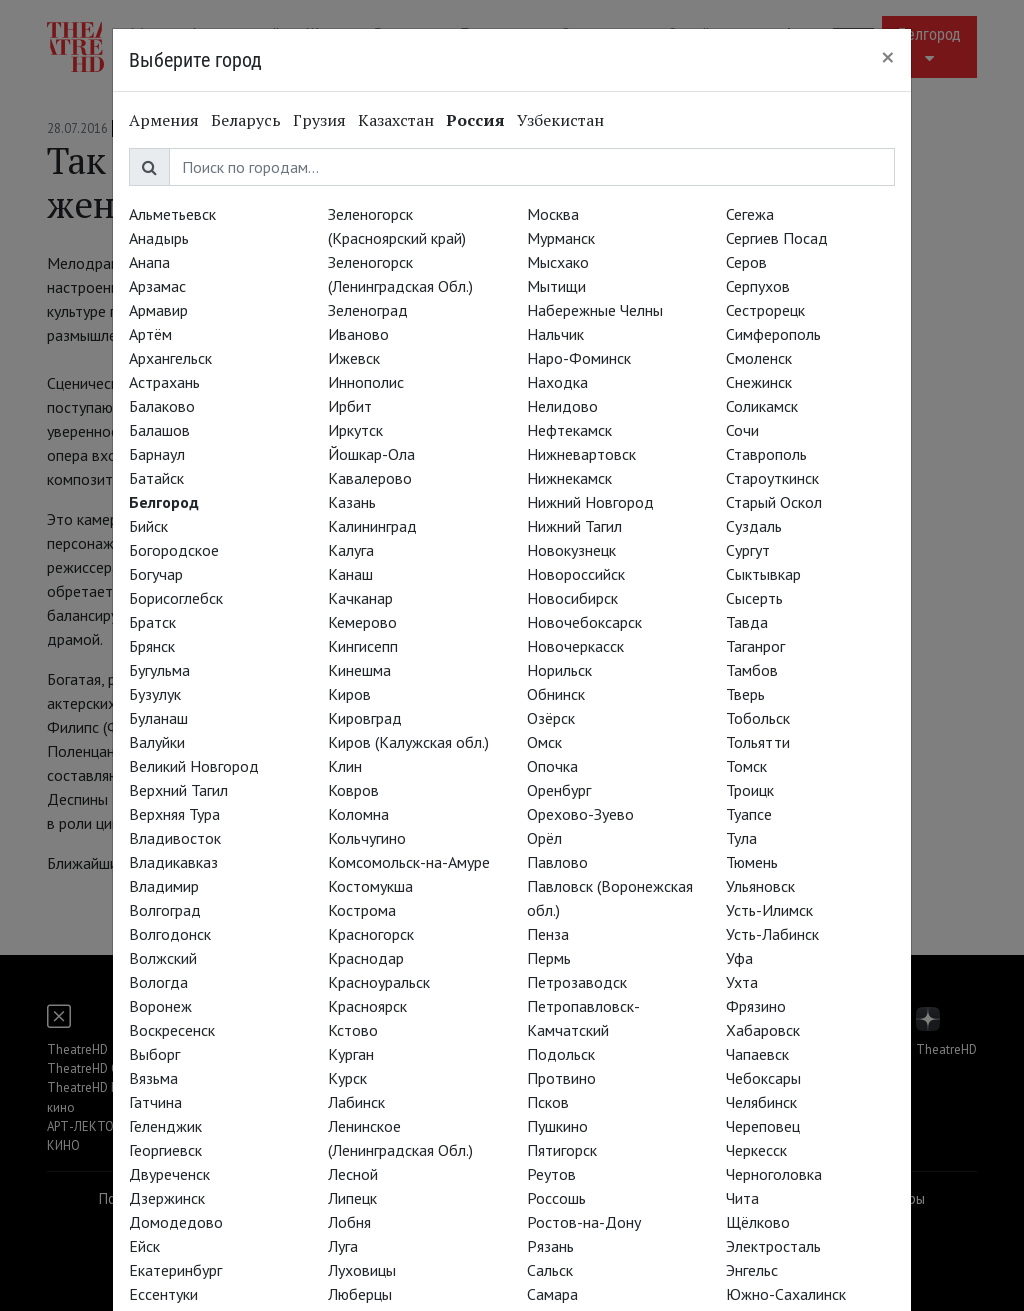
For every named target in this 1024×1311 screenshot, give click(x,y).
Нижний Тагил (574, 526)
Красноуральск (379, 982)
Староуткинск (772, 478)
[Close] (888, 57)
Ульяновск (760, 886)
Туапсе (749, 814)
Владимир (164, 886)
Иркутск (355, 430)
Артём (150, 334)
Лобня (349, 1222)
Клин (345, 766)
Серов (746, 262)
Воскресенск (172, 1030)
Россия (475, 120)
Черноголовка (774, 1174)
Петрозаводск (577, 982)
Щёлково (758, 1222)
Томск (746, 766)
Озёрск (551, 718)
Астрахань (164, 382)
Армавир (158, 310)
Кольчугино (367, 838)
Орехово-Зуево (580, 814)
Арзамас (157, 286)
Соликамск (762, 406)
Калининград (372, 526)
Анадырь (159, 238)
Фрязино (756, 1006)
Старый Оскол (774, 502)
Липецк (352, 1198)
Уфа (739, 958)
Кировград (365, 718)
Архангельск (170, 358)
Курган (351, 1054)
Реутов (551, 1174)
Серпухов (758, 286)
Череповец (763, 1126)
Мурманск (561, 238)
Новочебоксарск (584, 622)
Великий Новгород (194, 766)
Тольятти (758, 742)
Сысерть (754, 598)
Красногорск (371, 934)
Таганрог (755, 646)
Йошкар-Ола (371, 454)
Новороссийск (576, 574)
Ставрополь (766, 454)
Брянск (152, 646)
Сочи (742, 430)
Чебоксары (763, 1078)
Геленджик (165, 1126)
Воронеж (160, 1006)
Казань (352, 502)
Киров (349, 694)
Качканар (360, 598)
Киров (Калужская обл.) (408, 742)
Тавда (747, 622)
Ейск (144, 1246)
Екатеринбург (175, 1270)
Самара (552, 1294)
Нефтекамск (569, 430)
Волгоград (165, 910)
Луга (343, 1246)
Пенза (548, 934)
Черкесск (756, 1150)
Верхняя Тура (174, 814)
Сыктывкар (763, 574)
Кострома (362, 910)
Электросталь (773, 1246)
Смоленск (759, 358)
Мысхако (558, 262)
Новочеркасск (575, 646)
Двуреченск (169, 1174)
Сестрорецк (765, 310)
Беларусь (246, 120)
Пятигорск (562, 1150)
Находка (557, 382)
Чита (742, 1198)
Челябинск (761, 1102)
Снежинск (759, 382)
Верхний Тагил (178, 790)
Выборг (154, 1054)
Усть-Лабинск (772, 934)
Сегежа (750, 214)
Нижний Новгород (590, 502)
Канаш (350, 574)
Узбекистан (560, 120)
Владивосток (175, 838)
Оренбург (559, 790)
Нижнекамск (569, 478)
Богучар (156, 574)
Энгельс (752, 1270)
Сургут (748, 550)
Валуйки (157, 742)
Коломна (358, 814)
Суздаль (754, 526)
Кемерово (362, 622)
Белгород (164, 502)
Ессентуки (163, 1294)
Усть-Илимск (769, 910)
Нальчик (555, 334)
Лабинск (356, 1102)
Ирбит (350, 406)
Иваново (358, 334)
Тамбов (752, 670)
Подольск (561, 1054)
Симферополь (773, 334)
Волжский (163, 958)
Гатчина (155, 1102)
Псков (548, 1102)
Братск (152, 622)
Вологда (158, 982)
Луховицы (362, 1270)
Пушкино (557, 1126)
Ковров (353, 790)
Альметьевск (172, 214)
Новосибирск (572, 598)
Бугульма (159, 670)
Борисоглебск (176, 598)
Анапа (149, 262)
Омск (544, 742)
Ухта (742, 982)
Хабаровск (763, 1030)
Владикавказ (173, 862)
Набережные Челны (595, 310)
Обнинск (556, 694)
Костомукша (370, 886)
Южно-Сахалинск (786, 1294)
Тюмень (752, 862)
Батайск (156, 478)
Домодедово (176, 1222)
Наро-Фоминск (579, 358)
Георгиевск (165, 1150)
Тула (741, 838)
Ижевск (354, 358)
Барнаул (157, 454)
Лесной (353, 1174)
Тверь (745, 694)
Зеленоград (368, 310)
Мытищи (556, 286)
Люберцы (360, 1294)
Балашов (159, 430)
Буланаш (158, 718)
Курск (347, 1078)
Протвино (561, 1078)
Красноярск (367, 1006)
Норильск (559, 670)
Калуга (351, 550)
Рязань (550, 1246)
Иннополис (366, 382)
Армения (164, 120)
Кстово (353, 1030)
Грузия (319, 120)
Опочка (552, 766)
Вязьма (153, 1078)
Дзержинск (167, 1198)
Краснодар (366, 958)
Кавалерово (370, 478)
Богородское (174, 550)
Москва (553, 214)
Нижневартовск (581, 454)
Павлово (557, 862)
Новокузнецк (571, 550)
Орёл (544, 838)
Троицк (750, 790)
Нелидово (562, 406)
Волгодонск (170, 934)
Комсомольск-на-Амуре (409, 862)
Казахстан (396, 120)
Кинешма (359, 670)
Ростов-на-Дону (584, 1222)
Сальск (550, 1270)
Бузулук (155, 694)
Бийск (148, 526)
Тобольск (758, 718)
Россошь (556, 1198)
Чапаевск (757, 1054)
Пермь (549, 958)
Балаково (162, 406)
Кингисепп (363, 646)
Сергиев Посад (777, 238)
